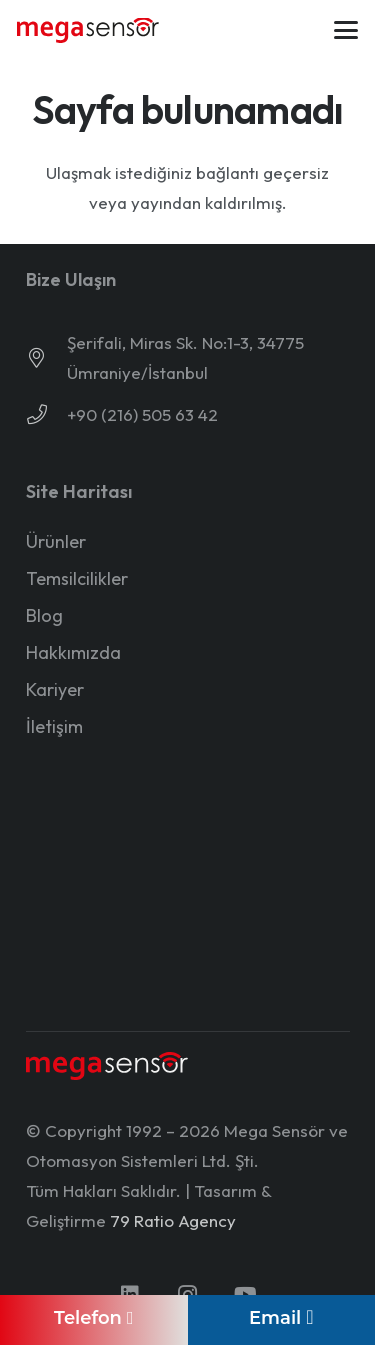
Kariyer (55, 689)
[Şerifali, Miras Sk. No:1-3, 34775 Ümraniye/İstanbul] (46, 358)
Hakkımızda (73, 652)
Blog (44, 615)
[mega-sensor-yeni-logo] (88, 30)
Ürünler (56, 541)
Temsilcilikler (77, 578)
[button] (345, 30)
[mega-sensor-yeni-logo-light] (107, 1067)
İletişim (54, 726)
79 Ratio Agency (173, 1220)
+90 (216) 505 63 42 (142, 414)
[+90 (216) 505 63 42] (46, 415)
